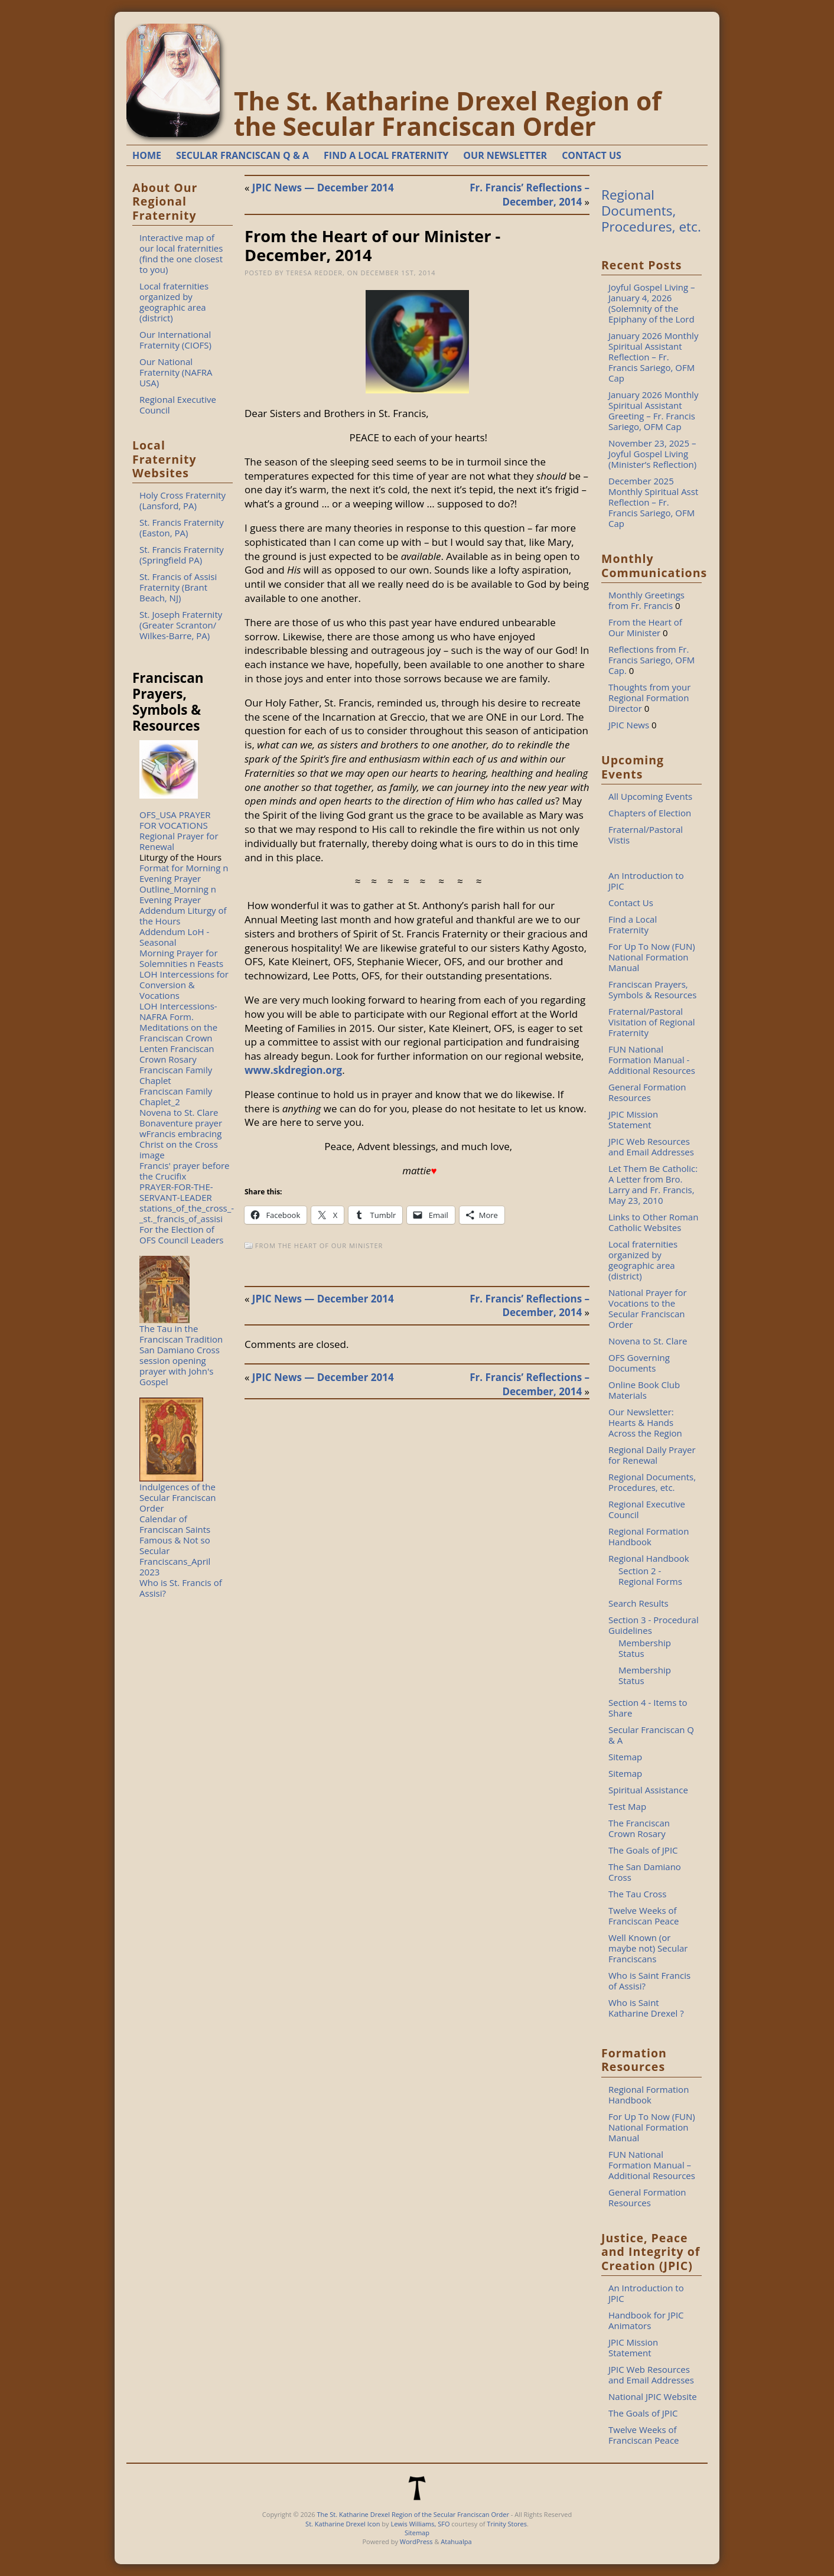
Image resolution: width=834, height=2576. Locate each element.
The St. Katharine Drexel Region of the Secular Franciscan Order (448, 113)
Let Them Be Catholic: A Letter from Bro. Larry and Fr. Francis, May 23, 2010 (653, 1184)
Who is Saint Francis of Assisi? (649, 1980)
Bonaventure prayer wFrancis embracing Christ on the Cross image (180, 1139)
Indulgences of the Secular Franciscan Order (177, 1497)
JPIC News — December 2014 (323, 187)
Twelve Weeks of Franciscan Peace (643, 1915)
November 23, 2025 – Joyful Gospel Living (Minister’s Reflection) (652, 453)
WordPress (416, 2541)
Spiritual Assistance (648, 1790)
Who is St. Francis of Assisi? (180, 1588)
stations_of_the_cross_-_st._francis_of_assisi (186, 1213)
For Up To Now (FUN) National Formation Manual (651, 956)
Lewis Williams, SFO (419, 2523)
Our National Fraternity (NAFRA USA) (176, 372)
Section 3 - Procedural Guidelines (653, 1625)
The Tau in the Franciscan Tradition (181, 1334)
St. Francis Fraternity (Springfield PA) (181, 554)
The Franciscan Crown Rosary (639, 1828)
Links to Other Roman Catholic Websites (653, 1222)
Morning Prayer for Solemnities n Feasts (181, 958)
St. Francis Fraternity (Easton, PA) (181, 527)
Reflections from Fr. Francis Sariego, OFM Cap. (651, 659)
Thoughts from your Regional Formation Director (649, 697)
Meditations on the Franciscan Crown (178, 1032)
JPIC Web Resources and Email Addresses (651, 1146)
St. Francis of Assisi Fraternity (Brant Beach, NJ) (178, 587)
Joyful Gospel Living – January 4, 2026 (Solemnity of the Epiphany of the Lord (651, 303)
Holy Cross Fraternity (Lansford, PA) (182, 500)
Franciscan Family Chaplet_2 (175, 1096)
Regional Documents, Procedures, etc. (651, 210)
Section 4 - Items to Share (648, 1707)
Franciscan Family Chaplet (175, 1075)
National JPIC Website (652, 2396)
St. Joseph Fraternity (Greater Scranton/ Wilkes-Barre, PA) (180, 624)
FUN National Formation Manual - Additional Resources (651, 1059)
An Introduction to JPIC (646, 880)
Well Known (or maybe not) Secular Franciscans (648, 1948)
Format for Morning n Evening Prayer (184, 873)
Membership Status (644, 1648)
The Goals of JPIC (643, 1850)
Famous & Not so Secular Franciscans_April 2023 (174, 1556)
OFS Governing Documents (639, 1362)
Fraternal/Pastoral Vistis (645, 834)
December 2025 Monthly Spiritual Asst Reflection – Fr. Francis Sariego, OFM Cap (653, 502)
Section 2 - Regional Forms (650, 1576)
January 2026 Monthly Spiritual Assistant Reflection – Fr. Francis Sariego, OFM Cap (653, 357)
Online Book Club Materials (644, 1390)
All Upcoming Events (650, 796)
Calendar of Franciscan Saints (174, 1524)
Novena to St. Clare (178, 1112)
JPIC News (628, 725)
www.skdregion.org (293, 1070)
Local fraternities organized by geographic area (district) (174, 302)
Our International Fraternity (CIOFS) (175, 339)
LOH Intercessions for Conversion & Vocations (184, 984)
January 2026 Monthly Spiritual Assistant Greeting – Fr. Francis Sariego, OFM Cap (653, 410)
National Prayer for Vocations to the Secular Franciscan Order (647, 1308)
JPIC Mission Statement (633, 1119)
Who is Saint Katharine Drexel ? (646, 2008)
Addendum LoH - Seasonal (174, 937)
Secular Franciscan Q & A (651, 1735)
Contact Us (630, 902)
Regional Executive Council (177, 404)
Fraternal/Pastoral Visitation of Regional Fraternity (651, 1021)
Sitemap (625, 1757)
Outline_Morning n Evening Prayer (177, 894)
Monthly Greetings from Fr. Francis (646, 600)
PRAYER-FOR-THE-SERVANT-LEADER (176, 1192)
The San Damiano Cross (644, 1872)
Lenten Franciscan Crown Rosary (176, 1054)
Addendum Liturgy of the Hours (183, 915)
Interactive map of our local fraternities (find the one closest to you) (181, 253)
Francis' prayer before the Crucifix (184, 1171)
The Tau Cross (637, 1894)
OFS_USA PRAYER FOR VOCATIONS (175, 820)
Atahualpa (456, 2541)
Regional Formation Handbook (648, 1536)
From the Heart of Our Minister (319, 1245)
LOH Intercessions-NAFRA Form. (178, 1011)
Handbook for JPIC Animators (646, 2320)
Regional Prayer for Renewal (179, 841)
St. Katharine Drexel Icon (342, 2523)
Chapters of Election (649, 813)
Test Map (627, 1806)
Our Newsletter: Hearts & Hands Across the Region (645, 1422)
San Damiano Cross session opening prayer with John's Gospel (179, 1366)
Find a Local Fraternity (632, 924)
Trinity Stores (507, 2523)
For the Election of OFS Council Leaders (181, 1234)
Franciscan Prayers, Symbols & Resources (652, 989)
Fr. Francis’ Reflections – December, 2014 (529, 195)
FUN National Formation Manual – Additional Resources (651, 2164)
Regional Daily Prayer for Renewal (652, 1455)
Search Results (638, 1603)
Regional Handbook (648, 1558)
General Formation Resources (647, 1092)
